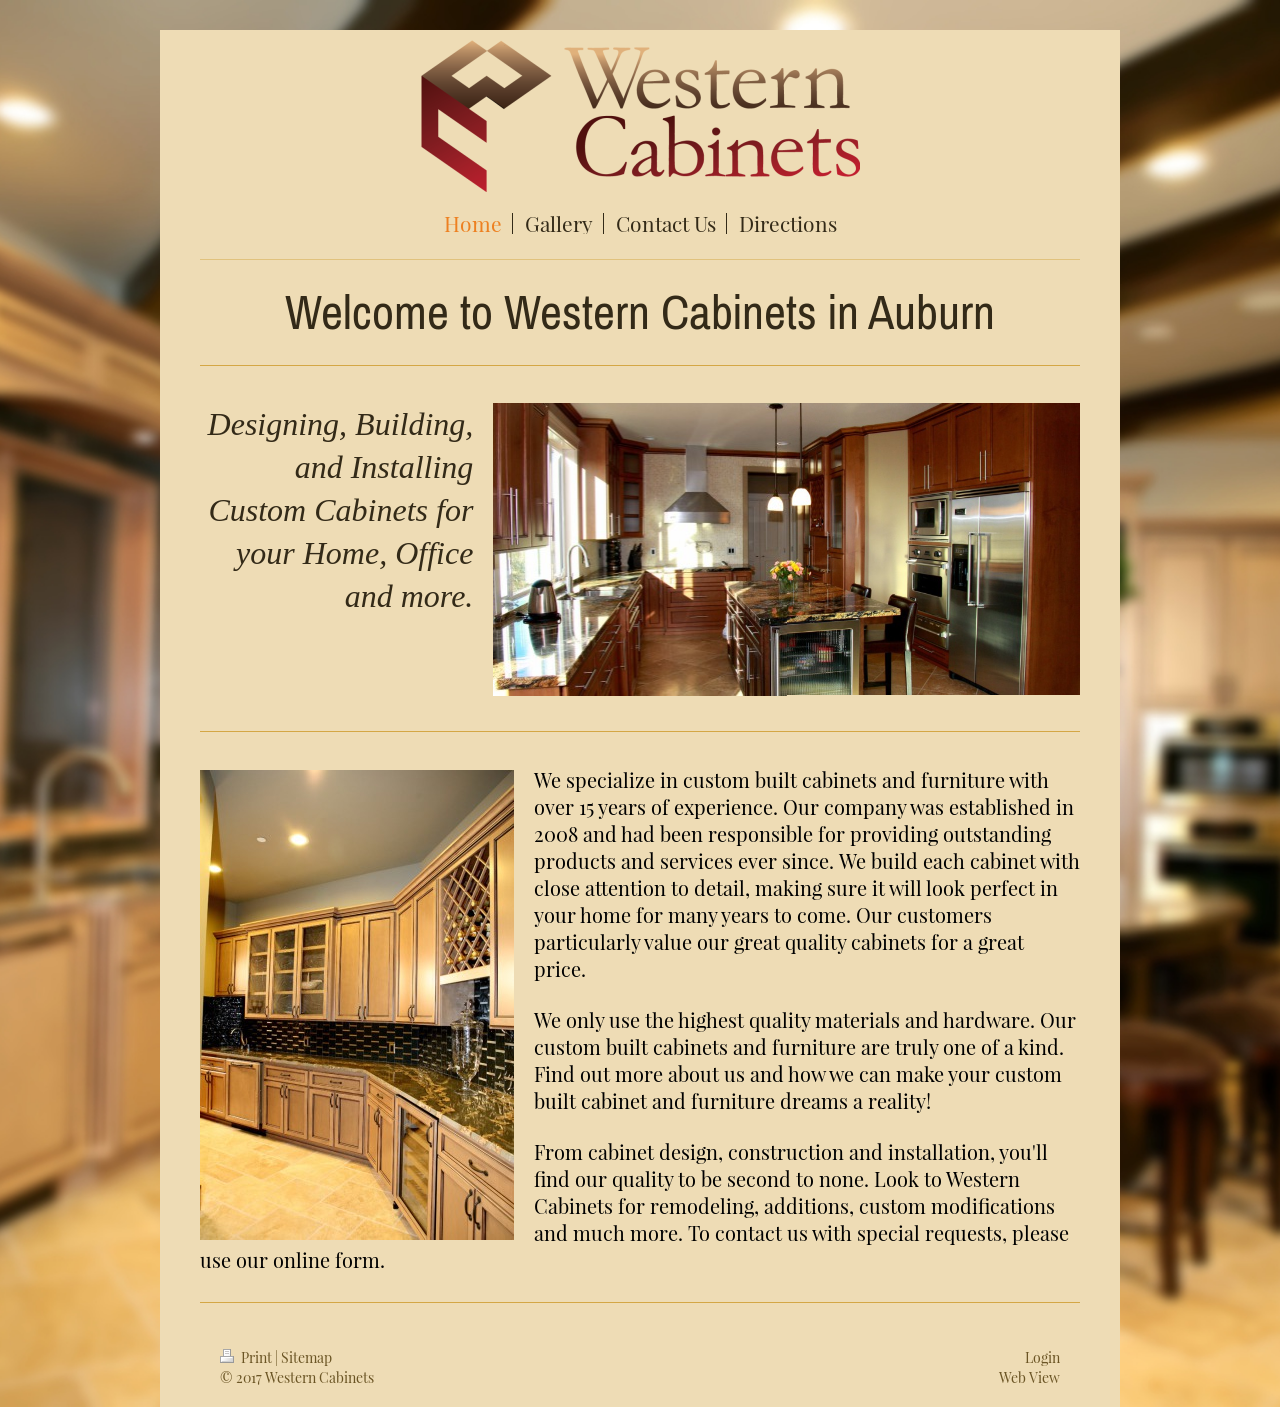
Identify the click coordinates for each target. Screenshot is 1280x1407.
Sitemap (306, 1357)
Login (1042, 1357)
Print (247, 1357)
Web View (1029, 1377)
